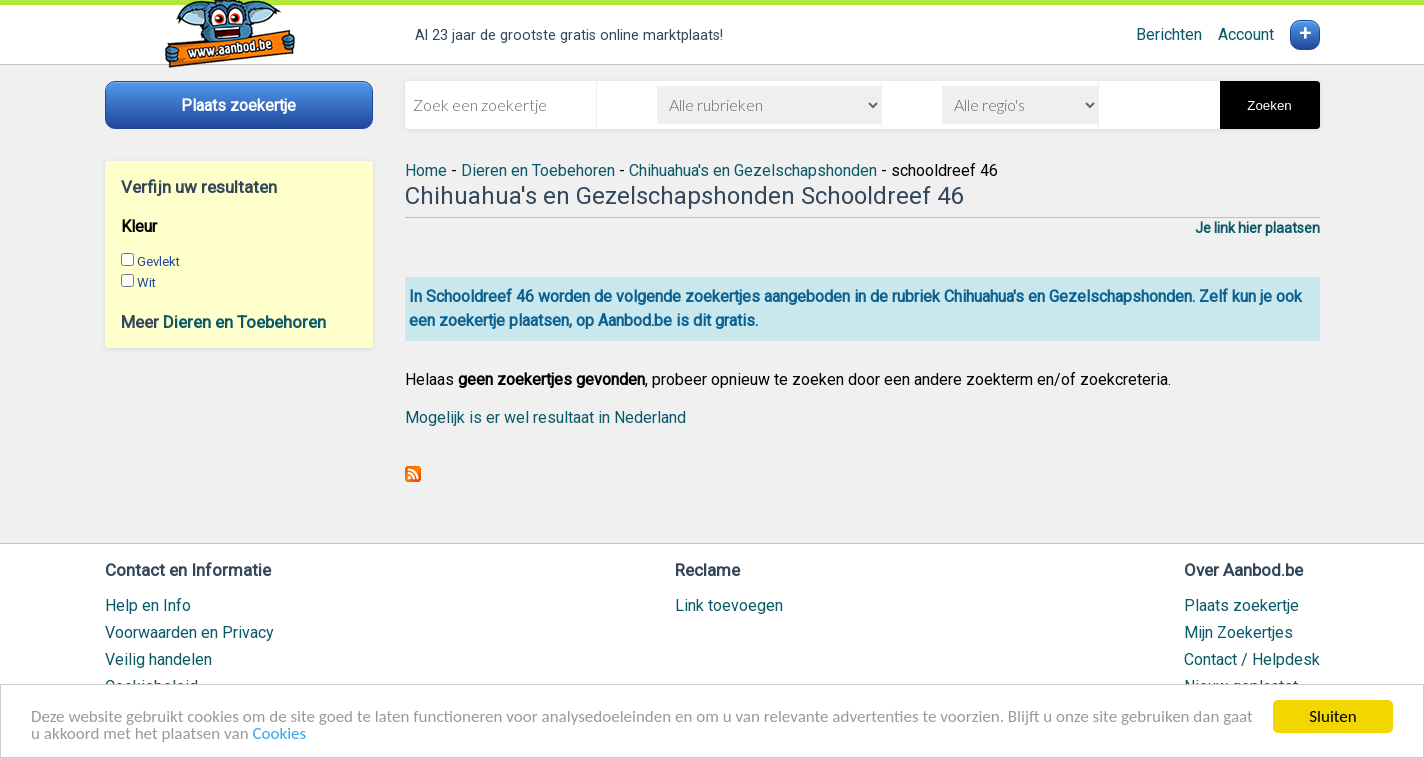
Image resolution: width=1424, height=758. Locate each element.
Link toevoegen (729, 605)
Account (1246, 34)
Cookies (279, 734)
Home (426, 170)
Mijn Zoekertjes (1238, 632)
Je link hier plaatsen (1257, 228)
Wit (146, 282)
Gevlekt (158, 261)
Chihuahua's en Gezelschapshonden (753, 170)
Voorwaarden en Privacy (189, 632)
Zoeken (1269, 105)
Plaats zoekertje (1241, 605)
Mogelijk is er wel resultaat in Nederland (545, 417)
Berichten (1169, 34)
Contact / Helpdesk (1252, 659)
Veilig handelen (158, 659)
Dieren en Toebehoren (244, 322)
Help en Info (148, 605)
